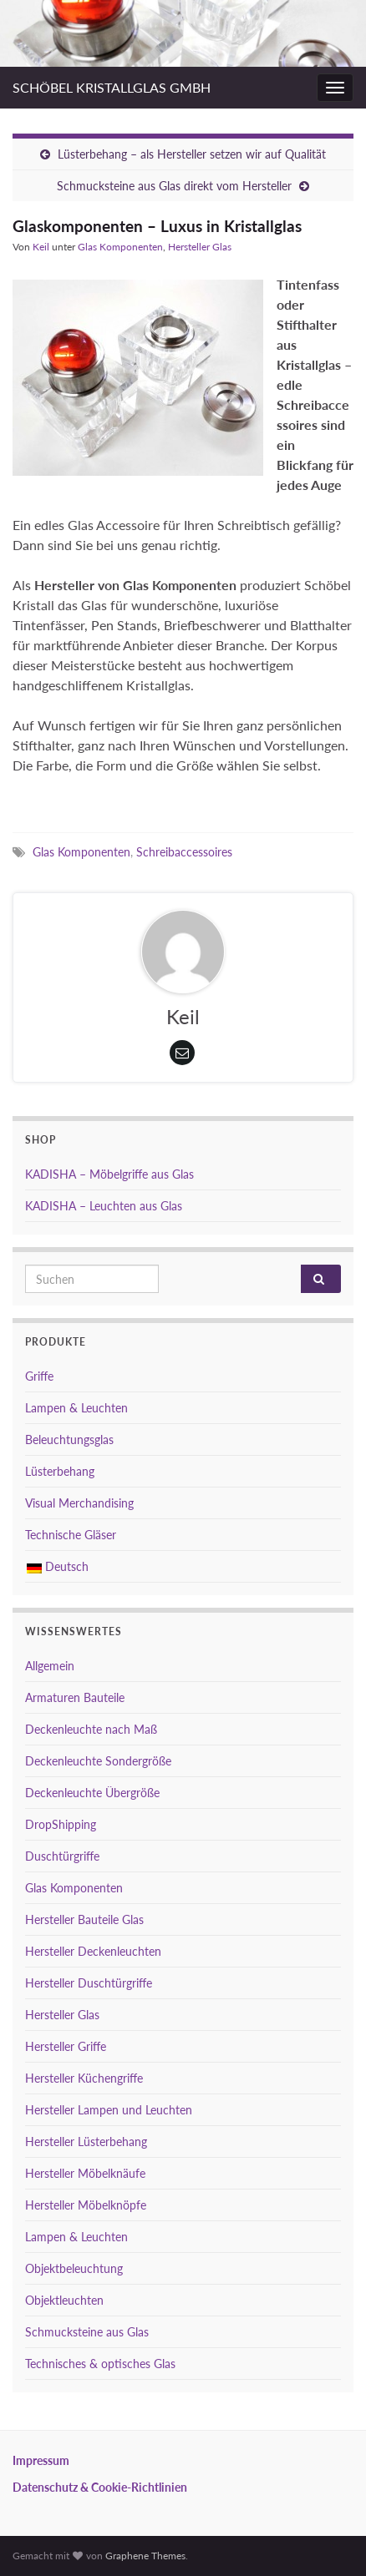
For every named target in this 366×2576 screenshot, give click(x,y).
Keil (41, 246)
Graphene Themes (145, 2555)
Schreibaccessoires (184, 852)
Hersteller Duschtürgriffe (88, 1983)
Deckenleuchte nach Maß (91, 1729)
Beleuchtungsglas (69, 1439)
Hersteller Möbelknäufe (85, 2173)
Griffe (39, 1376)
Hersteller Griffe (65, 2046)
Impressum (41, 2460)
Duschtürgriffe (62, 1856)
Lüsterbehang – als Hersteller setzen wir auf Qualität (192, 154)
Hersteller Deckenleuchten (93, 1951)
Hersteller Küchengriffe (84, 2078)
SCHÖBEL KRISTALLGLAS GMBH (112, 87)
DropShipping (60, 1824)
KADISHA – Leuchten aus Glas (103, 1206)
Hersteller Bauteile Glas (84, 1919)
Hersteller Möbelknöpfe (85, 2205)
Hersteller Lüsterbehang (86, 2141)
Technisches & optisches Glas (100, 2363)
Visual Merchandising (79, 1503)
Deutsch (58, 1566)
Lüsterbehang (59, 1471)
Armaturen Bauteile (75, 1697)
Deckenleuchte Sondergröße (98, 1761)
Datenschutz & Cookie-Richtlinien (100, 2487)
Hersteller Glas (199, 246)
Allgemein (49, 1666)
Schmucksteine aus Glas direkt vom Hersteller (174, 186)
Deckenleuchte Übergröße (92, 1793)
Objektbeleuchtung (74, 2268)
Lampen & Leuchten (76, 1408)
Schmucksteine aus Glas (87, 2332)
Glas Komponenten (120, 246)
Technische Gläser (70, 1535)
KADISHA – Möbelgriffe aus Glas (109, 1174)
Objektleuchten (64, 2300)
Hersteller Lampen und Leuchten (108, 2110)
